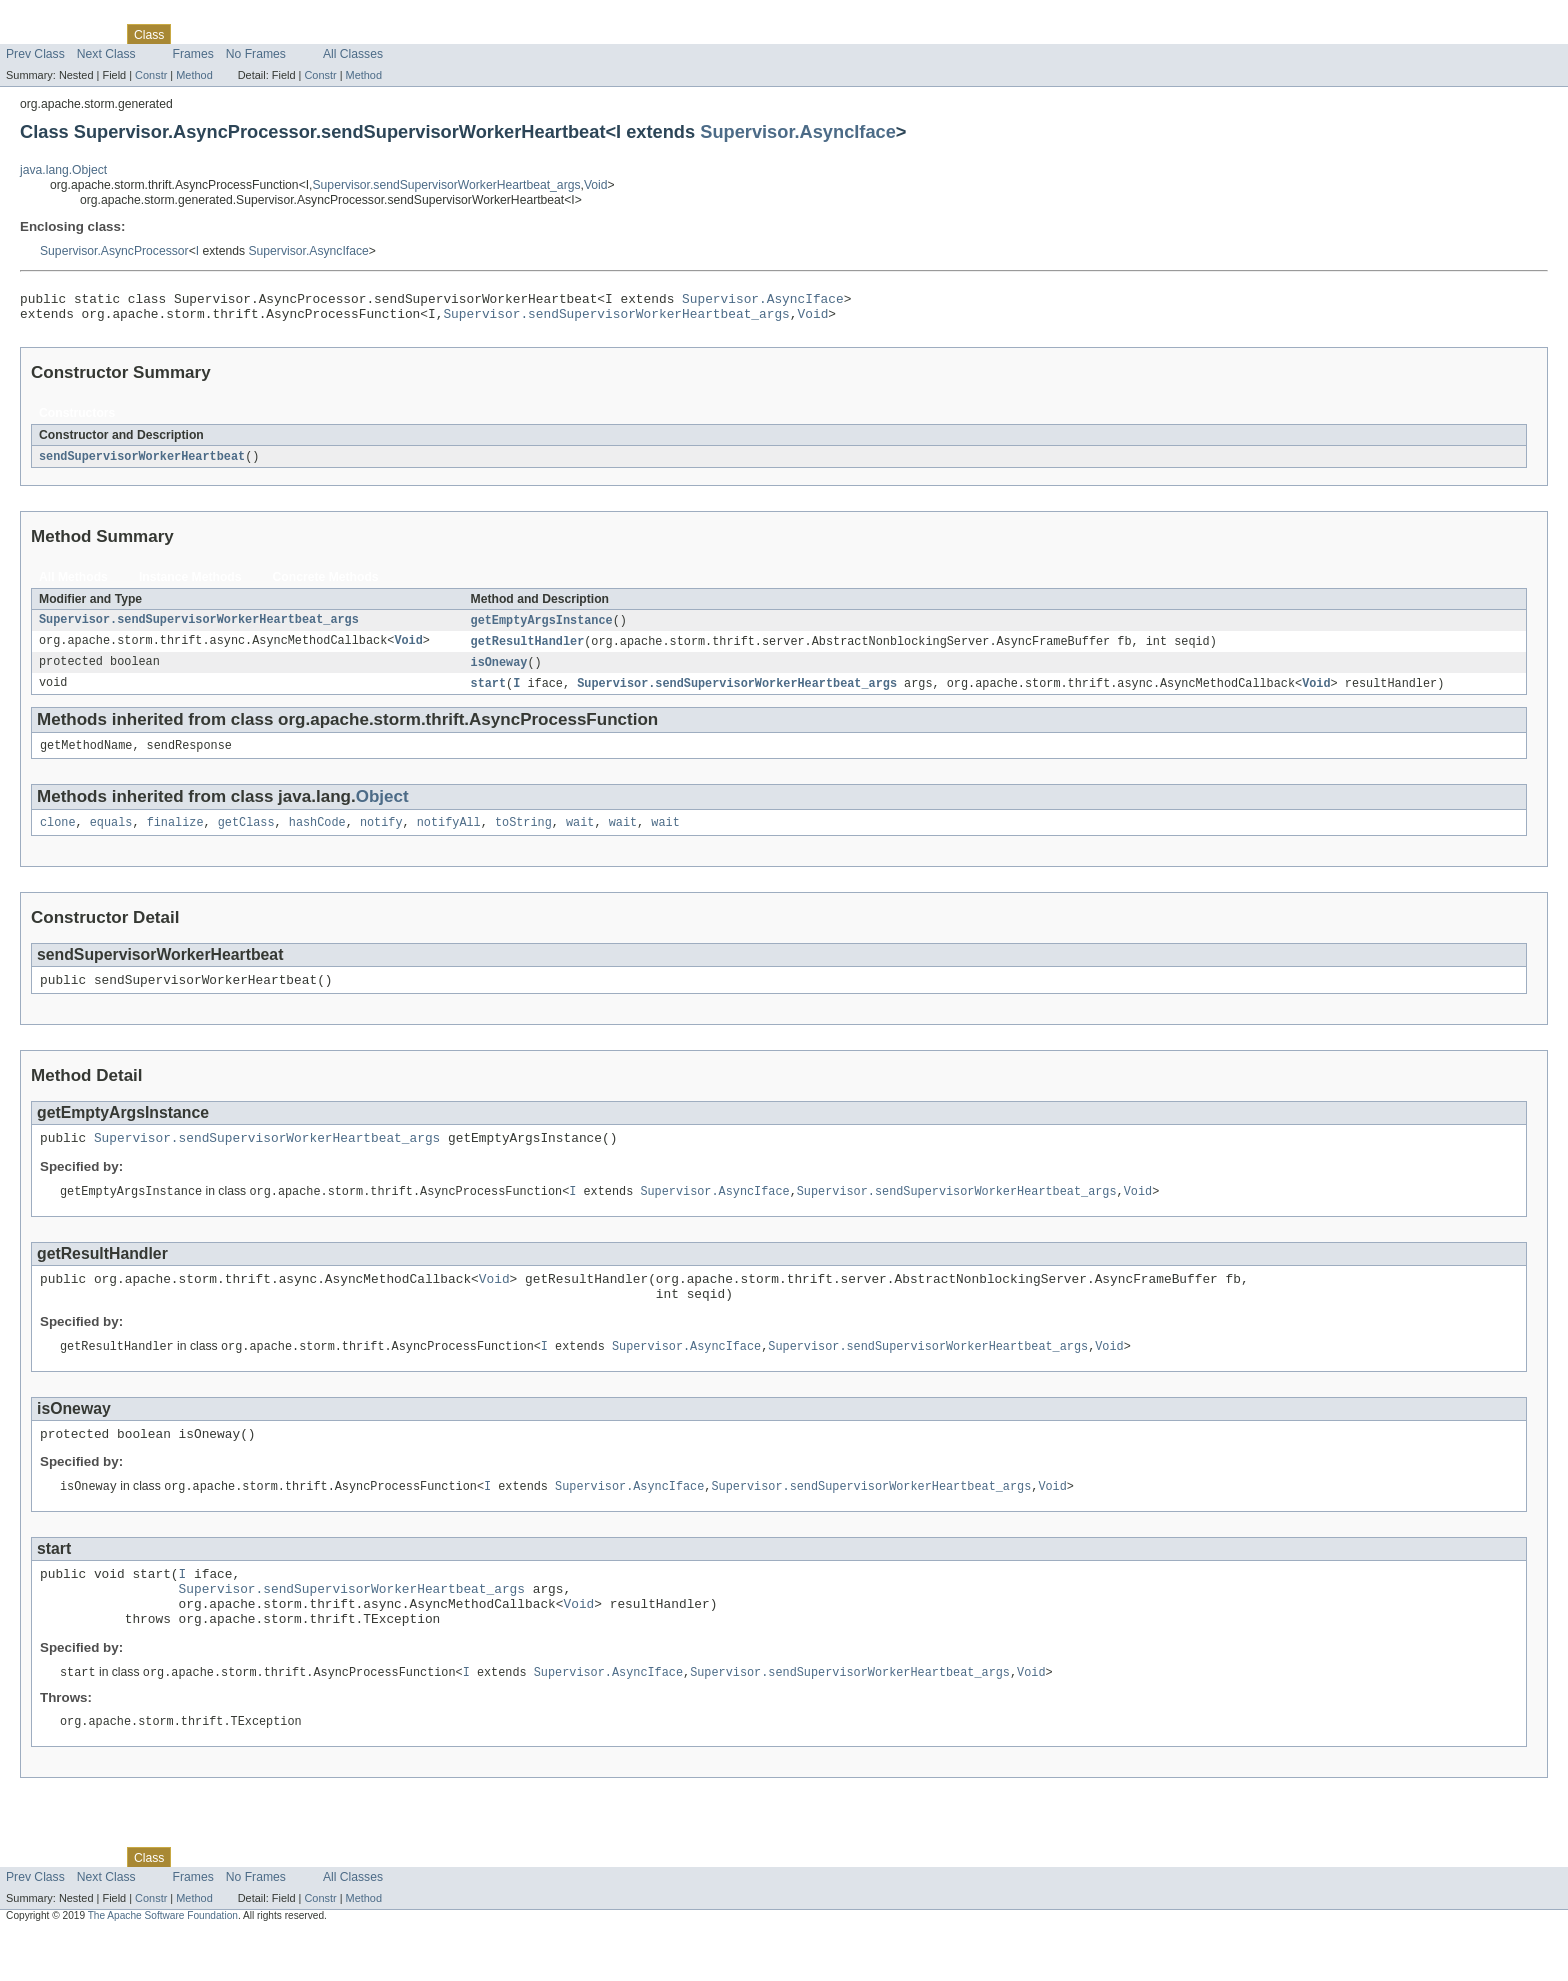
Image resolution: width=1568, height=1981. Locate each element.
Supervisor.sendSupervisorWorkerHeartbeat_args (447, 185)
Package (92, 34)
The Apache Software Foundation (163, 1963)
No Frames (256, 54)
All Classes (353, 54)
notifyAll (449, 837)
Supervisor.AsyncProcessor (114, 251)
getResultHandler (528, 650)
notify (381, 837)
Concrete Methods (326, 584)
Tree (228, 34)
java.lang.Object (63, 170)
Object (382, 809)
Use (193, 34)
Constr (151, 75)
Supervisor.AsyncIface (798, 131)
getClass (246, 837)
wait (580, 837)
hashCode (317, 837)
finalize (175, 837)
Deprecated (284, 34)
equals (111, 837)
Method (194, 75)
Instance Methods (190, 584)
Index (342, 34)
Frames (193, 54)
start (489, 694)
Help (381, 34)
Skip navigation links (55, 17)
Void (596, 185)
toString (523, 837)
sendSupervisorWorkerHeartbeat (142, 463)
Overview (31, 34)
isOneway (499, 672)
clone (58, 837)
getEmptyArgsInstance (542, 628)
